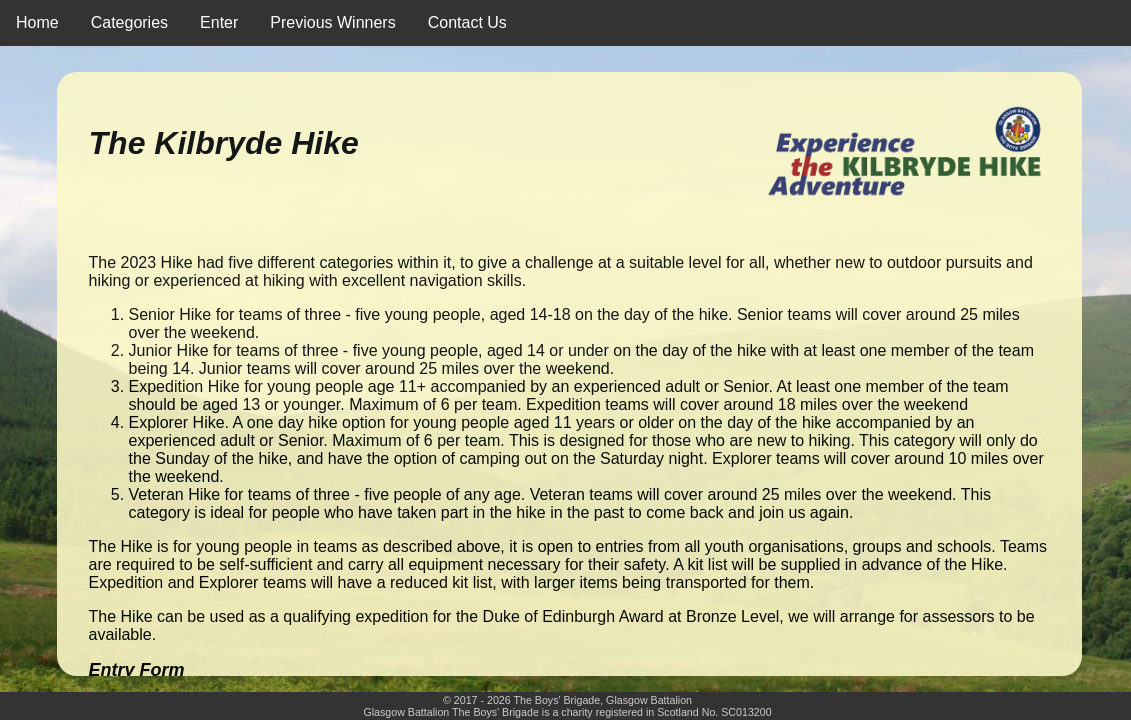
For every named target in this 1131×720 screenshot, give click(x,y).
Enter (219, 22)
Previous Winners (332, 22)
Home (37, 22)
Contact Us (467, 22)
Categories (129, 22)
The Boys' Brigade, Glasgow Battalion (602, 700)
